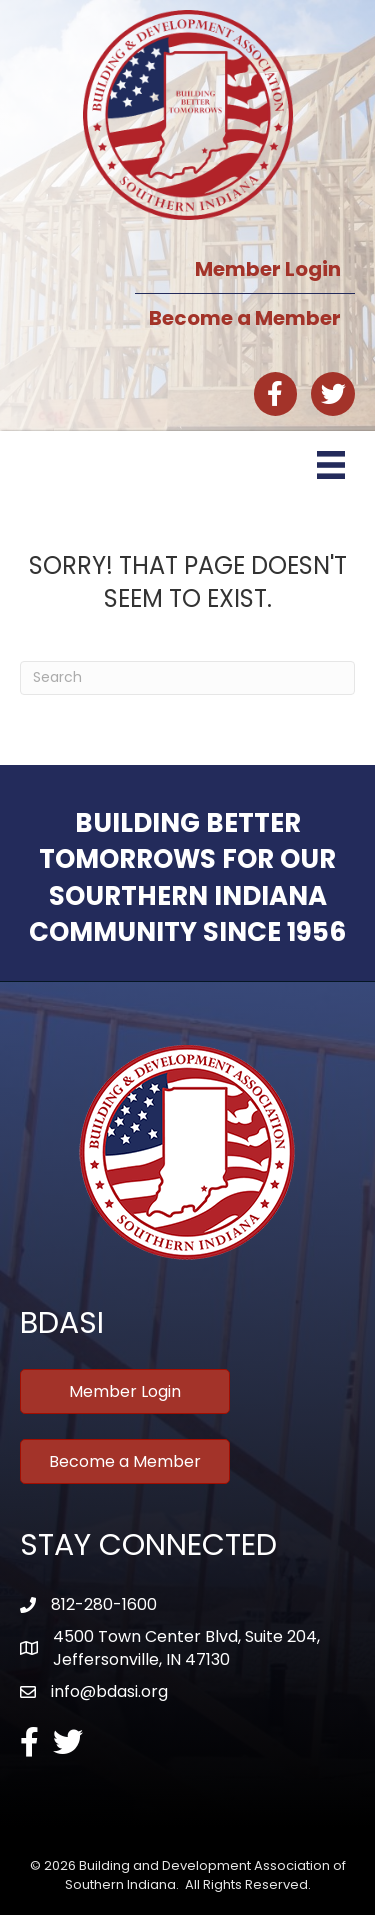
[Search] (187, 678)
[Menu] (331, 465)
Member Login (268, 269)
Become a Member (245, 318)
